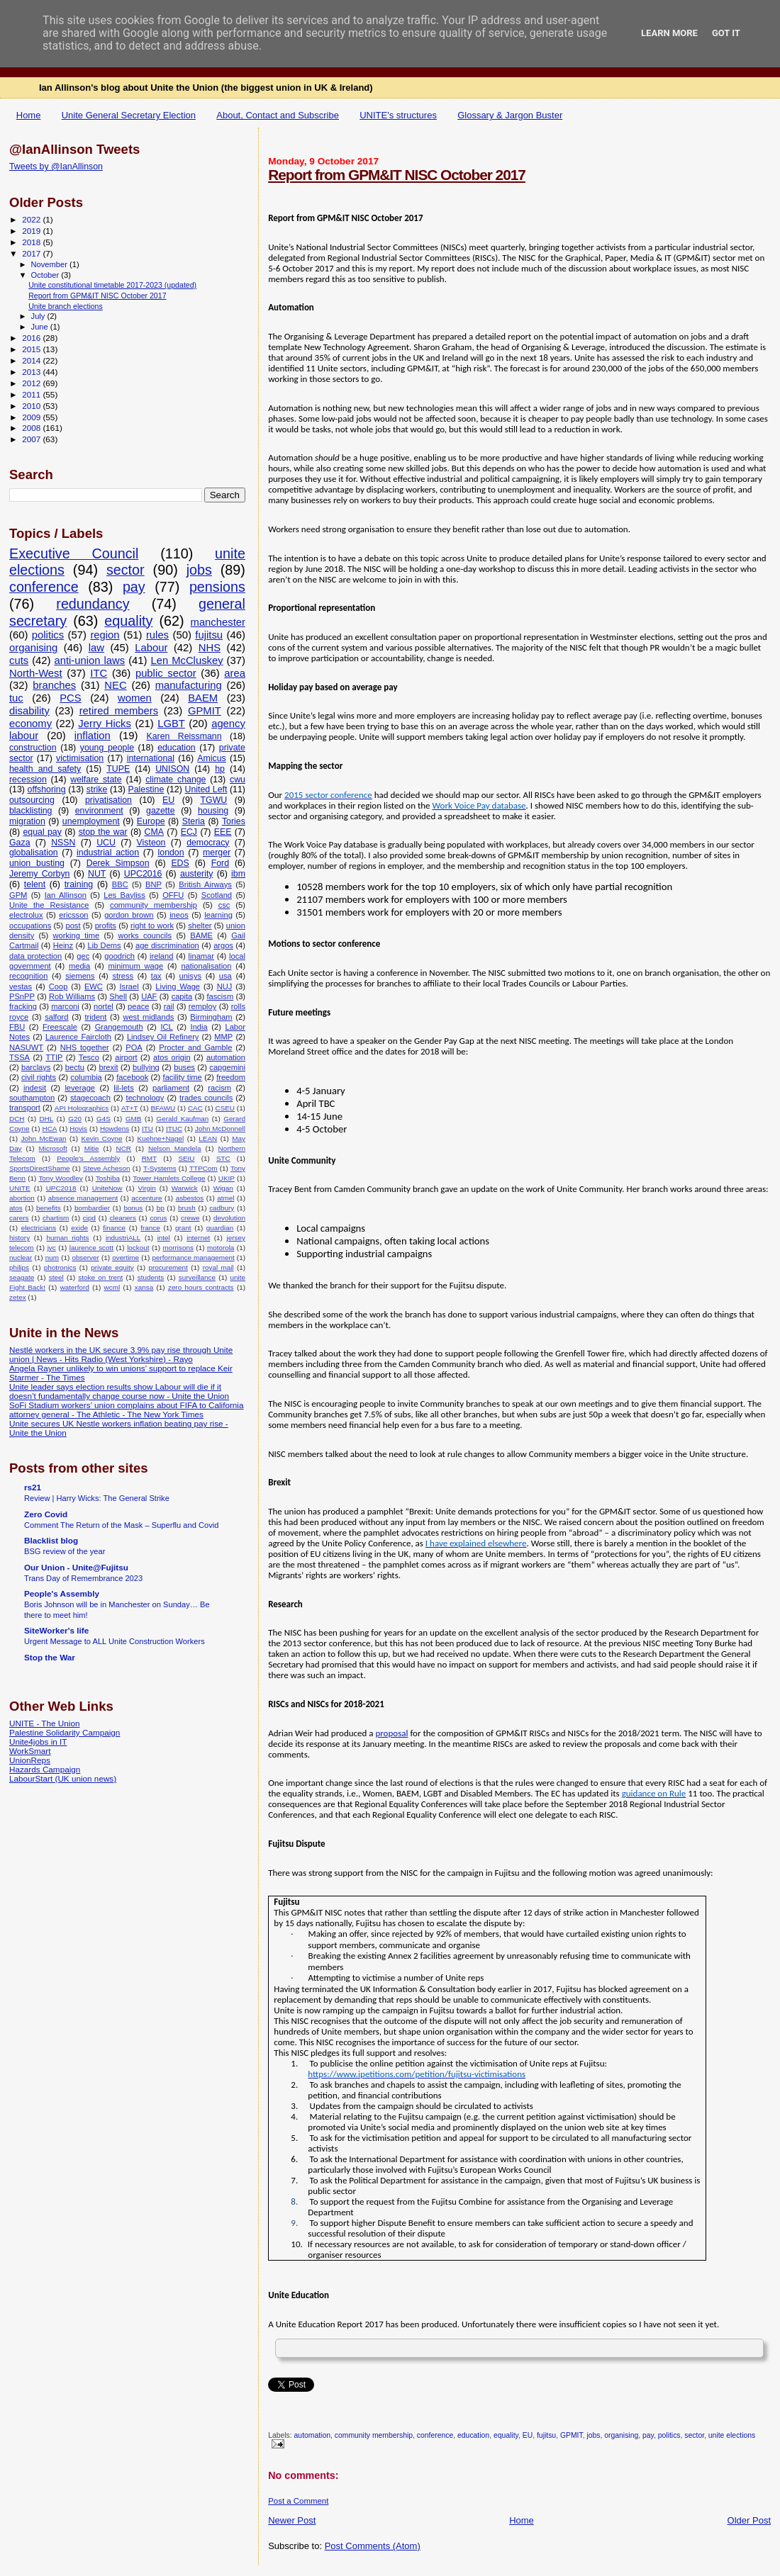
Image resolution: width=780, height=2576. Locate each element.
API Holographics (81, 1108)
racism (219, 1088)
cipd (89, 1218)
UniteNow (107, 1188)
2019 (32, 230)
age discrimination (167, 945)
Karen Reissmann (183, 736)
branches (54, 685)
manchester (218, 622)
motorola (220, 1248)
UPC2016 (143, 874)
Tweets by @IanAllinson (56, 166)
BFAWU (162, 1108)
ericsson (73, 915)
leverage (80, 1088)
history (19, 1238)
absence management (83, 1198)
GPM (18, 895)
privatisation (108, 800)
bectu (74, 1067)
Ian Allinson (66, 895)
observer (85, 1257)
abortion (22, 1198)
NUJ (225, 986)
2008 (32, 427)
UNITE (19, 1188)
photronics (60, 1267)
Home (28, 115)
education (473, 2435)
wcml (112, 1287)
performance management (193, 1257)
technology (145, 1097)
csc (224, 905)
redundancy (92, 604)
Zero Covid (45, 1514)
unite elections (731, 2435)
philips (19, 1267)
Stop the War (49, 1657)
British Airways (205, 884)
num (52, 1257)
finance (114, 1228)
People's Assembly (88, 1158)
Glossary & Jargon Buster (509, 115)
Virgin (147, 1188)
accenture (146, 1198)
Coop (58, 986)
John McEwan (44, 1138)
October (46, 275)
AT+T (129, 1108)
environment (99, 811)
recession (28, 779)
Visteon (151, 843)
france (150, 1228)
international (150, 758)
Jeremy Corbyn (39, 874)
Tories (233, 821)
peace (138, 1006)
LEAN (208, 1138)
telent (34, 884)
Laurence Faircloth (78, 1037)
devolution (229, 1218)
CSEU (225, 1108)
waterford (74, 1287)
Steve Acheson (106, 1168)
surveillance (197, 1277)
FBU (17, 1027)
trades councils (206, 1097)
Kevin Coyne (102, 1138)
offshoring (47, 789)
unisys (190, 976)
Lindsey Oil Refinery (163, 1037)
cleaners (123, 1218)
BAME (201, 935)
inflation (92, 735)
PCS (70, 698)
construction (33, 748)
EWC (93, 986)
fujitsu (546, 2435)
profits (105, 925)
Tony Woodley (60, 1178)
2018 (32, 242)
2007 (32, 439)
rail (169, 1006)
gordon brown (128, 915)
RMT (149, 1158)
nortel (103, 1006)
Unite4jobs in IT (38, 1741)
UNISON (172, 769)
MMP (223, 1037)
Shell (118, 996)
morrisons (178, 1248)
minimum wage (136, 966)
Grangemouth (119, 1027)
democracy (207, 843)
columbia (85, 1077)
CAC (195, 1108)
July (39, 316)
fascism (219, 996)
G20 (75, 1119)
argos (223, 945)
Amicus (211, 758)
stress (122, 976)
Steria (193, 821)
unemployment (91, 821)
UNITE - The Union (44, 1723)
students (151, 1277)
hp (220, 769)
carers (18, 1218)
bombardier (92, 1208)
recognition (28, 976)
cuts (18, 660)
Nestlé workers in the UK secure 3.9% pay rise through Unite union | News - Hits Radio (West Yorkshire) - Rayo (121, 1354)
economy (30, 723)
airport (126, 1057)
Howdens (114, 1128)
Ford (220, 863)
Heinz (63, 945)
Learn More (669, 33)
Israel (129, 986)
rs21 (32, 1487)
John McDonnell (220, 1128)
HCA (50, 1128)
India (199, 1027)
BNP (153, 884)
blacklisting (30, 811)
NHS (210, 647)
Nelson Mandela (174, 1148)
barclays (35, 1067)
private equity (112, 1267)
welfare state (95, 779)
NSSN (63, 843)
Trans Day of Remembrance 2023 (83, 1578)
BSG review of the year (64, 1551)
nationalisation (206, 966)
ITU (147, 1128)
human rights (67, 1238)
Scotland (216, 895)
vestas (20, 986)
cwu (237, 779)
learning (218, 915)
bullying (146, 1067)
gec (83, 956)
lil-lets (123, 1088)
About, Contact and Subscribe (277, 115)
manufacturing (188, 685)
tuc (16, 698)
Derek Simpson (118, 863)
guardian (219, 1228)
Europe (151, 821)
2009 (32, 417)
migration (27, 821)
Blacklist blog (51, 1540)
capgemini (227, 1067)
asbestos (190, 1198)
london (171, 852)
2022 (32, 219)
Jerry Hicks (104, 723)
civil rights (38, 1077)
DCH (16, 1119)
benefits (48, 1208)
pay (648, 2435)
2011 (32, 394)
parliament (170, 1088)
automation (312, 2435)
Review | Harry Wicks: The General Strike (96, 1498)
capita (182, 996)
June (40, 326)
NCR (123, 1148)
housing (213, 811)
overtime (125, 1257)
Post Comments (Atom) (372, 2546)
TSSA (19, 1057)
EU (528, 2435)
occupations (30, 925)
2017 (32, 253)
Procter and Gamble (195, 1047)
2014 (32, 360)
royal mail (218, 1267)
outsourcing (32, 800)
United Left (205, 789)
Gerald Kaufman (183, 1119)
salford (56, 1017)
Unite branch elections (65, 306)
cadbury (221, 1208)
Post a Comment (298, 2501)
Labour (151, 647)
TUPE (118, 769)
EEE (223, 832)
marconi (65, 1006)
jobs (593, 2435)
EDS (180, 863)
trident (96, 1017)
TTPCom (203, 1168)
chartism (56, 1218)
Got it (726, 33)
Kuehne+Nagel (161, 1138)
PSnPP (22, 996)
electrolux (26, 915)
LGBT (171, 723)
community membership (374, 2435)
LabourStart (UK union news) (62, 1778)
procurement (167, 1267)
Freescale (60, 1027)
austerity (196, 874)
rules (157, 635)
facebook (132, 1077)
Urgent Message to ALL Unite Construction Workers (114, 1641)
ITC (98, 673)
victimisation (80, 758)
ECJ (189, 832)
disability (29, 710)
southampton (32, 1097)
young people (107, 748)
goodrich (119, 956)
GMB (134, 1119)
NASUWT (26, 1047)
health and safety (45, 769)
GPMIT (571, 2435)
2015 (32, 349)
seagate (21, 1277)
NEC (115, 685)
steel (56, 1277)
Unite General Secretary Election (129, 115)
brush (187, 1208)
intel (163, 1238)
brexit (108, 1067)
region (104, 635)
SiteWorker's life (56, 1630)
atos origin (172, 1057)
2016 (32, 337)
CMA (153, 832)
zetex (17, 1297)
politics (669, 2435)
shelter (199, 925)
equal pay (42, 832)
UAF (149, 996)
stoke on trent (100, 1277)
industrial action (108, 852)
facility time (182, 1077)
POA (134, 1047)
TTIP (53, 1057)
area (234, 673)
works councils (145, 935)
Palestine (146, 789)
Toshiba (108, 1178)
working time (76, 935)
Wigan (223, 1188)
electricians (38, 1228)
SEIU (186, 1158)
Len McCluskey (186, 660)
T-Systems (160, 1168)
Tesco (89, 1057)
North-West (35, 673)
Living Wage (177, 986)
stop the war (103, 832)
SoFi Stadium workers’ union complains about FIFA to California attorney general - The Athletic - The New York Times (126, 1409)
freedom (230, 1077)
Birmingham (211, 1017)
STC (223, 1158)
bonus (133, 1208)
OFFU (173, 895)
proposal (391, 1733)
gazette (160, 811)
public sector (165, 673)
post (72, 925)
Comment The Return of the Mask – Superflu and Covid (121, 1525)
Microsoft (53, 1148)
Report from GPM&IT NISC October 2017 (396, 175)
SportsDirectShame (39, 1168)
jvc (52, 1248)
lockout (138, 1248)
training (79, 884)
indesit (34, 1088)
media (79, 966)
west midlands (148, 1017)
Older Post (749, 2520)
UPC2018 (61, 1188)
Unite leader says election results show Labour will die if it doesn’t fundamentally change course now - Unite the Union (119, 1391)
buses (184, 1067)
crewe (190, 1218)
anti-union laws (89, 660)
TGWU (214, 800)
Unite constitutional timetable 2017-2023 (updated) (112, 285)
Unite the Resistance (49, 905)
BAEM (203, 698)
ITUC (174, 1128)
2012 (32, 383)
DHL (46, 1119)
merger (216, 852)
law (96, 647)
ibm (238, 874)
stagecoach (90, 1097)
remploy (203, 1006)
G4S (103, 1119)
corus (158, 1218)
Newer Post (292, 2520)
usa (225, 976)
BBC (120, 884)
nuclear (20, 1257)
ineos (179, 915)
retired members (118, 710)
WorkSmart (29, 1750)
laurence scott (91, 1248)
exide (79, 1228)
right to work (152, 925)
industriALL (123, 1238)
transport (24, 1107)
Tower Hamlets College (169, 1178)
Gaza (19, 843)
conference (435, 2435)
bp (161, 1208)
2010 (32, 405)
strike (97, 789)
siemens (79, 976)
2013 (32, 371)
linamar (201, 956)
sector (694, 2435)
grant (183, 1228)
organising (621, 2435)
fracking (23, 1006)
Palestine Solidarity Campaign (64, 1732)
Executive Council (73, 553)
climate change (175, 779)
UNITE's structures (398, 115)
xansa (144, 1287)
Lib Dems (104, 945)
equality (506, 2435)
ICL (166, 1027)
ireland (161, 956)
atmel (225, 1198)
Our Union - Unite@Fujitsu (76, 1567)
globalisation (33, 852)
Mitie (91, 1148)
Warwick (185, 1188)
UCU (106, 843)
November (50, 264)
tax (156, 976)
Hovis (78, 1128)
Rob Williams (72, 996)
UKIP (226, 1178)
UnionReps (29, 1760)
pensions (217, 587)
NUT (97, 874)
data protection (35, 956)
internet (198, 1238)
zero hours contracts (201, 1287)
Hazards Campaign (44, 1769)
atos (16, 1208)
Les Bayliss (124, 895)
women (135, 698)
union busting (37, 863)
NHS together (84, 1047)
